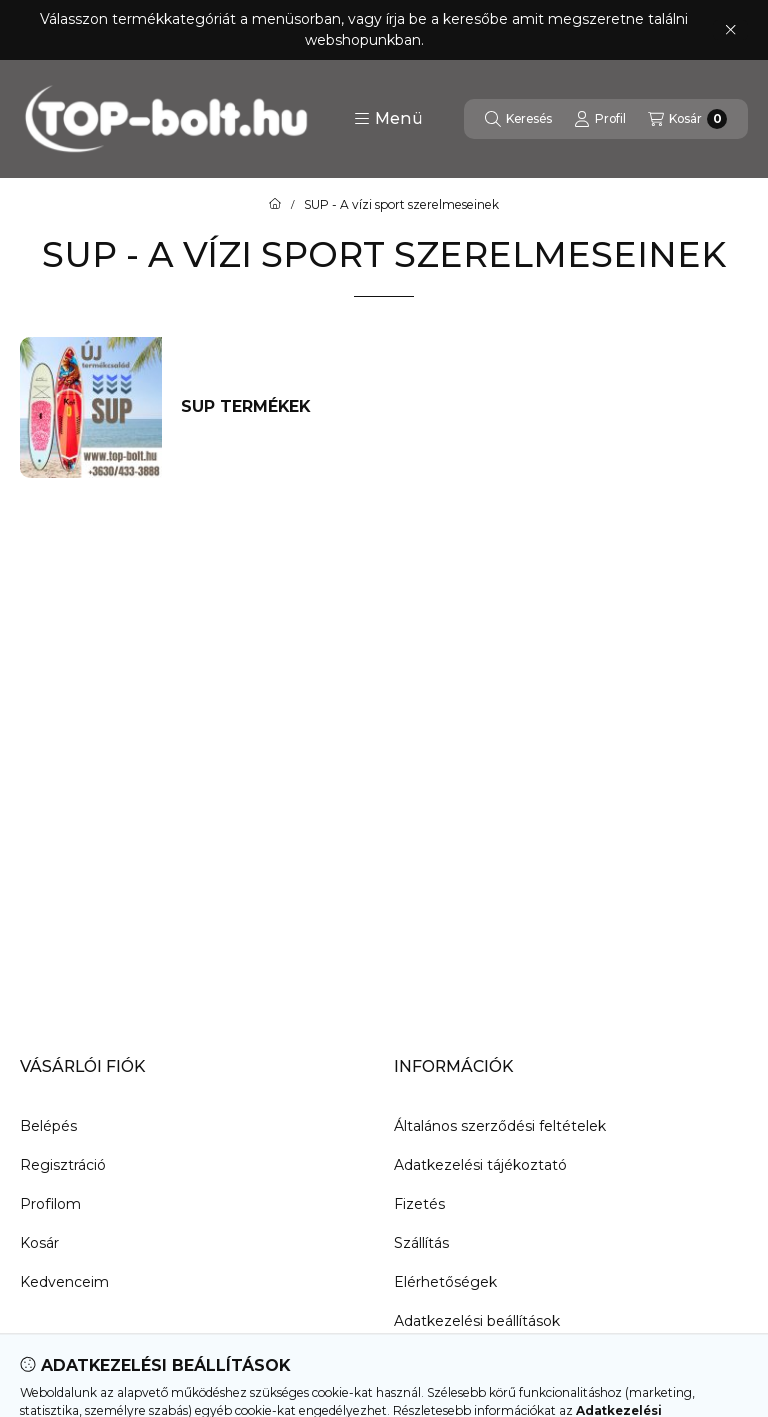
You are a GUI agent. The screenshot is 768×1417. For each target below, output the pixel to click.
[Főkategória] (275, 205)
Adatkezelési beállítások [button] (477, 1321)
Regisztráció (63, 1165)
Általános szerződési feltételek (500, 1126)
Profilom (50, 1204)
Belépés (48, 1126)
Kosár (39, 1243)
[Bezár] (730, 30)
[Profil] (600, 119)
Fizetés (419, 1204)
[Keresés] (518, 119)
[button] (388, 119)
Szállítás (421, 1243)
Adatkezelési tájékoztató (480, 1165)
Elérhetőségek (445, 1282)
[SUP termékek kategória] (267, 407)
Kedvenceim (64, 1282)
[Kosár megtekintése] (687, 119)
